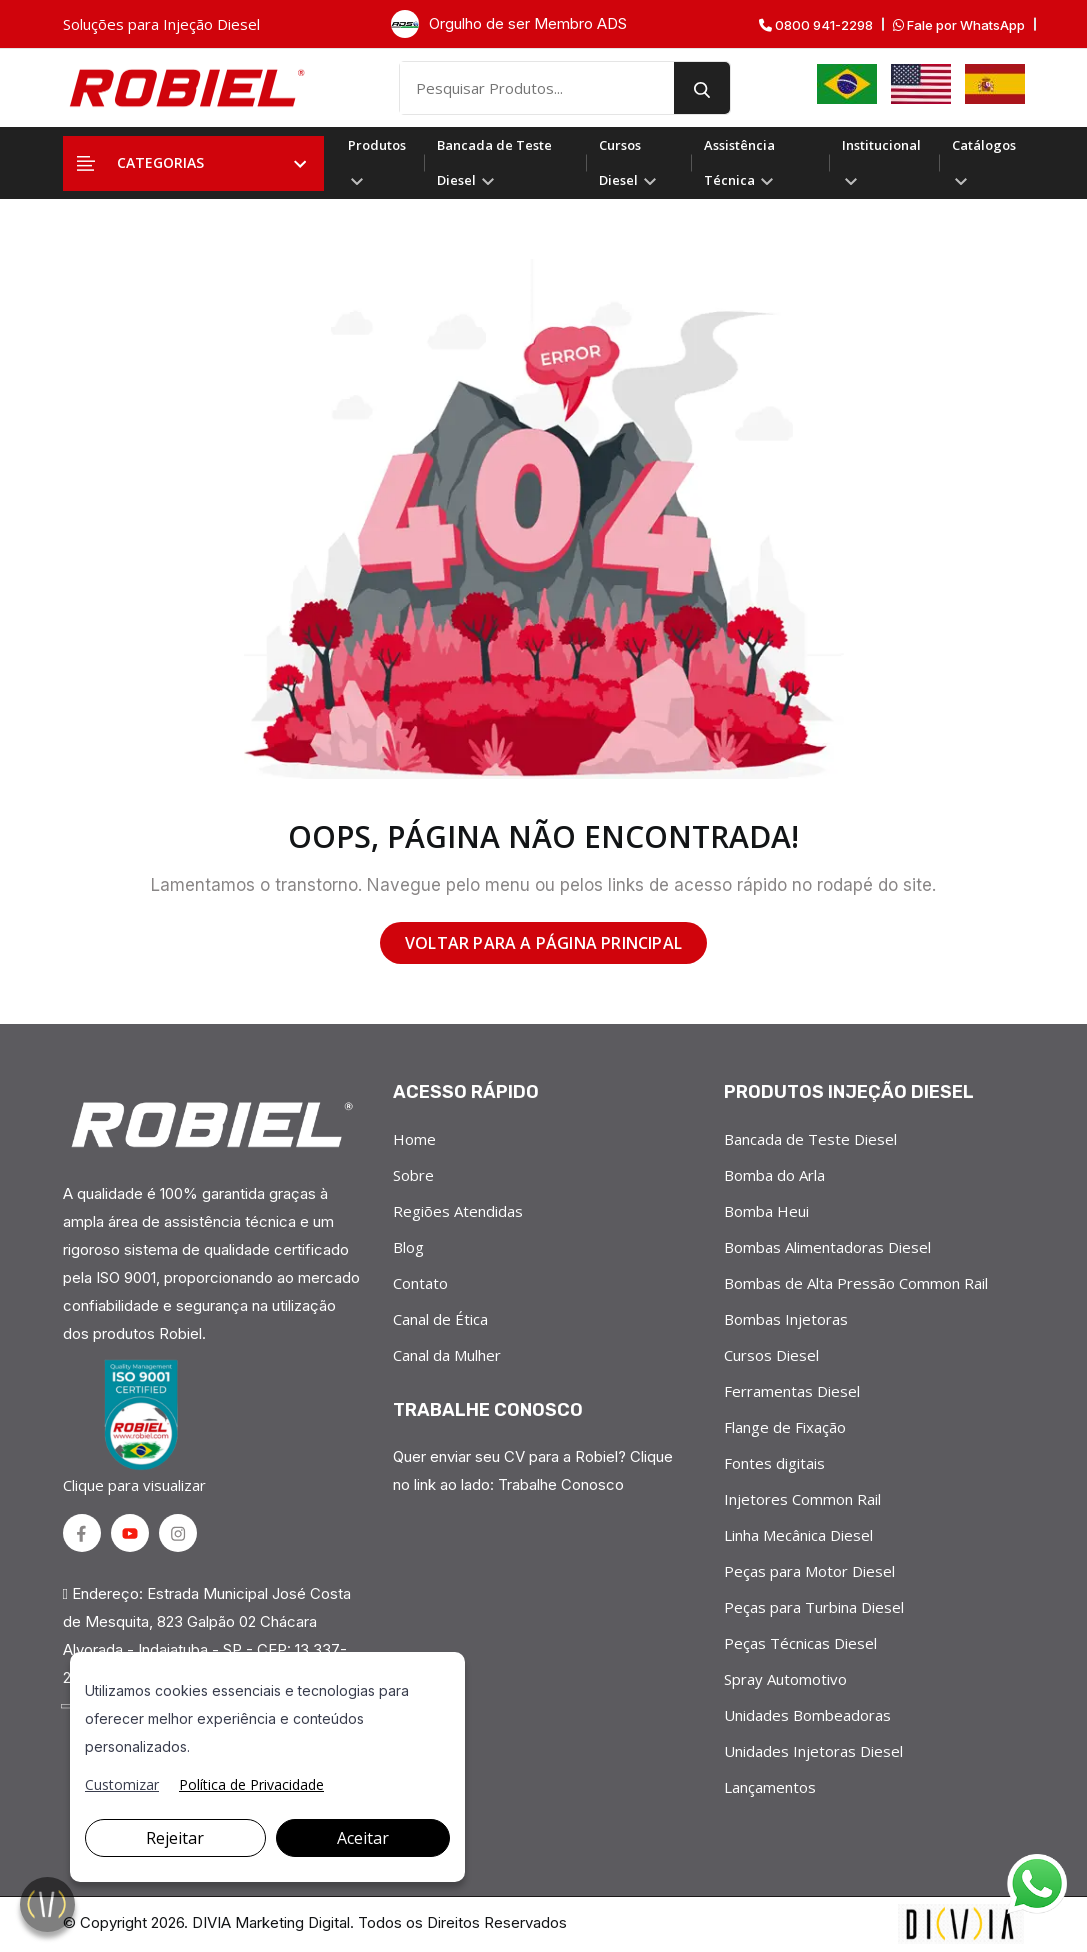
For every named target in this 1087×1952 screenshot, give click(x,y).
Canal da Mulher (447, 1355)
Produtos (377, 160)
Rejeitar (175, 1838)
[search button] (702, 88)
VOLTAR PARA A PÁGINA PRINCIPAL (543, 943)
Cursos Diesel (627, 162)
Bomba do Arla (774, 1175)
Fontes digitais (774, 1463)
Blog (408, 1247)
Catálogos (984, 160)
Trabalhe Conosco (561, 1484)
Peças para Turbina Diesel (814, 1607)
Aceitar (363, 1838)
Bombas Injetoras (786, 1319)
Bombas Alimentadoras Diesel (827, 1247)
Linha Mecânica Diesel (798, 1535)
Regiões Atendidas (458, 1211)
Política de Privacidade (251, 1784)
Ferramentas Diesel (792, 1391)
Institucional (881, 160)
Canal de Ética (440, 1319)
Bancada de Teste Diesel (494, 162)
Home (414, 1139)
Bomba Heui (766, 1211)
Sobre (413, 1175)
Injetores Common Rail (802, 1499)
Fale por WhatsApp (959, 25)
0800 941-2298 (816, 25)
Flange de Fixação (785, 1427)
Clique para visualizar (138, 1426)
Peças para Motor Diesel (809, 1571)
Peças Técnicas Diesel (800, 1643)
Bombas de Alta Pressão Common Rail (856, 1283)
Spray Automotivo (785, 1679)
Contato (420, 1283)
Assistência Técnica (739, 162)
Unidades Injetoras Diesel (813, 1751)
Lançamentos (770, 1787)
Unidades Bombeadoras (807, 1715)
